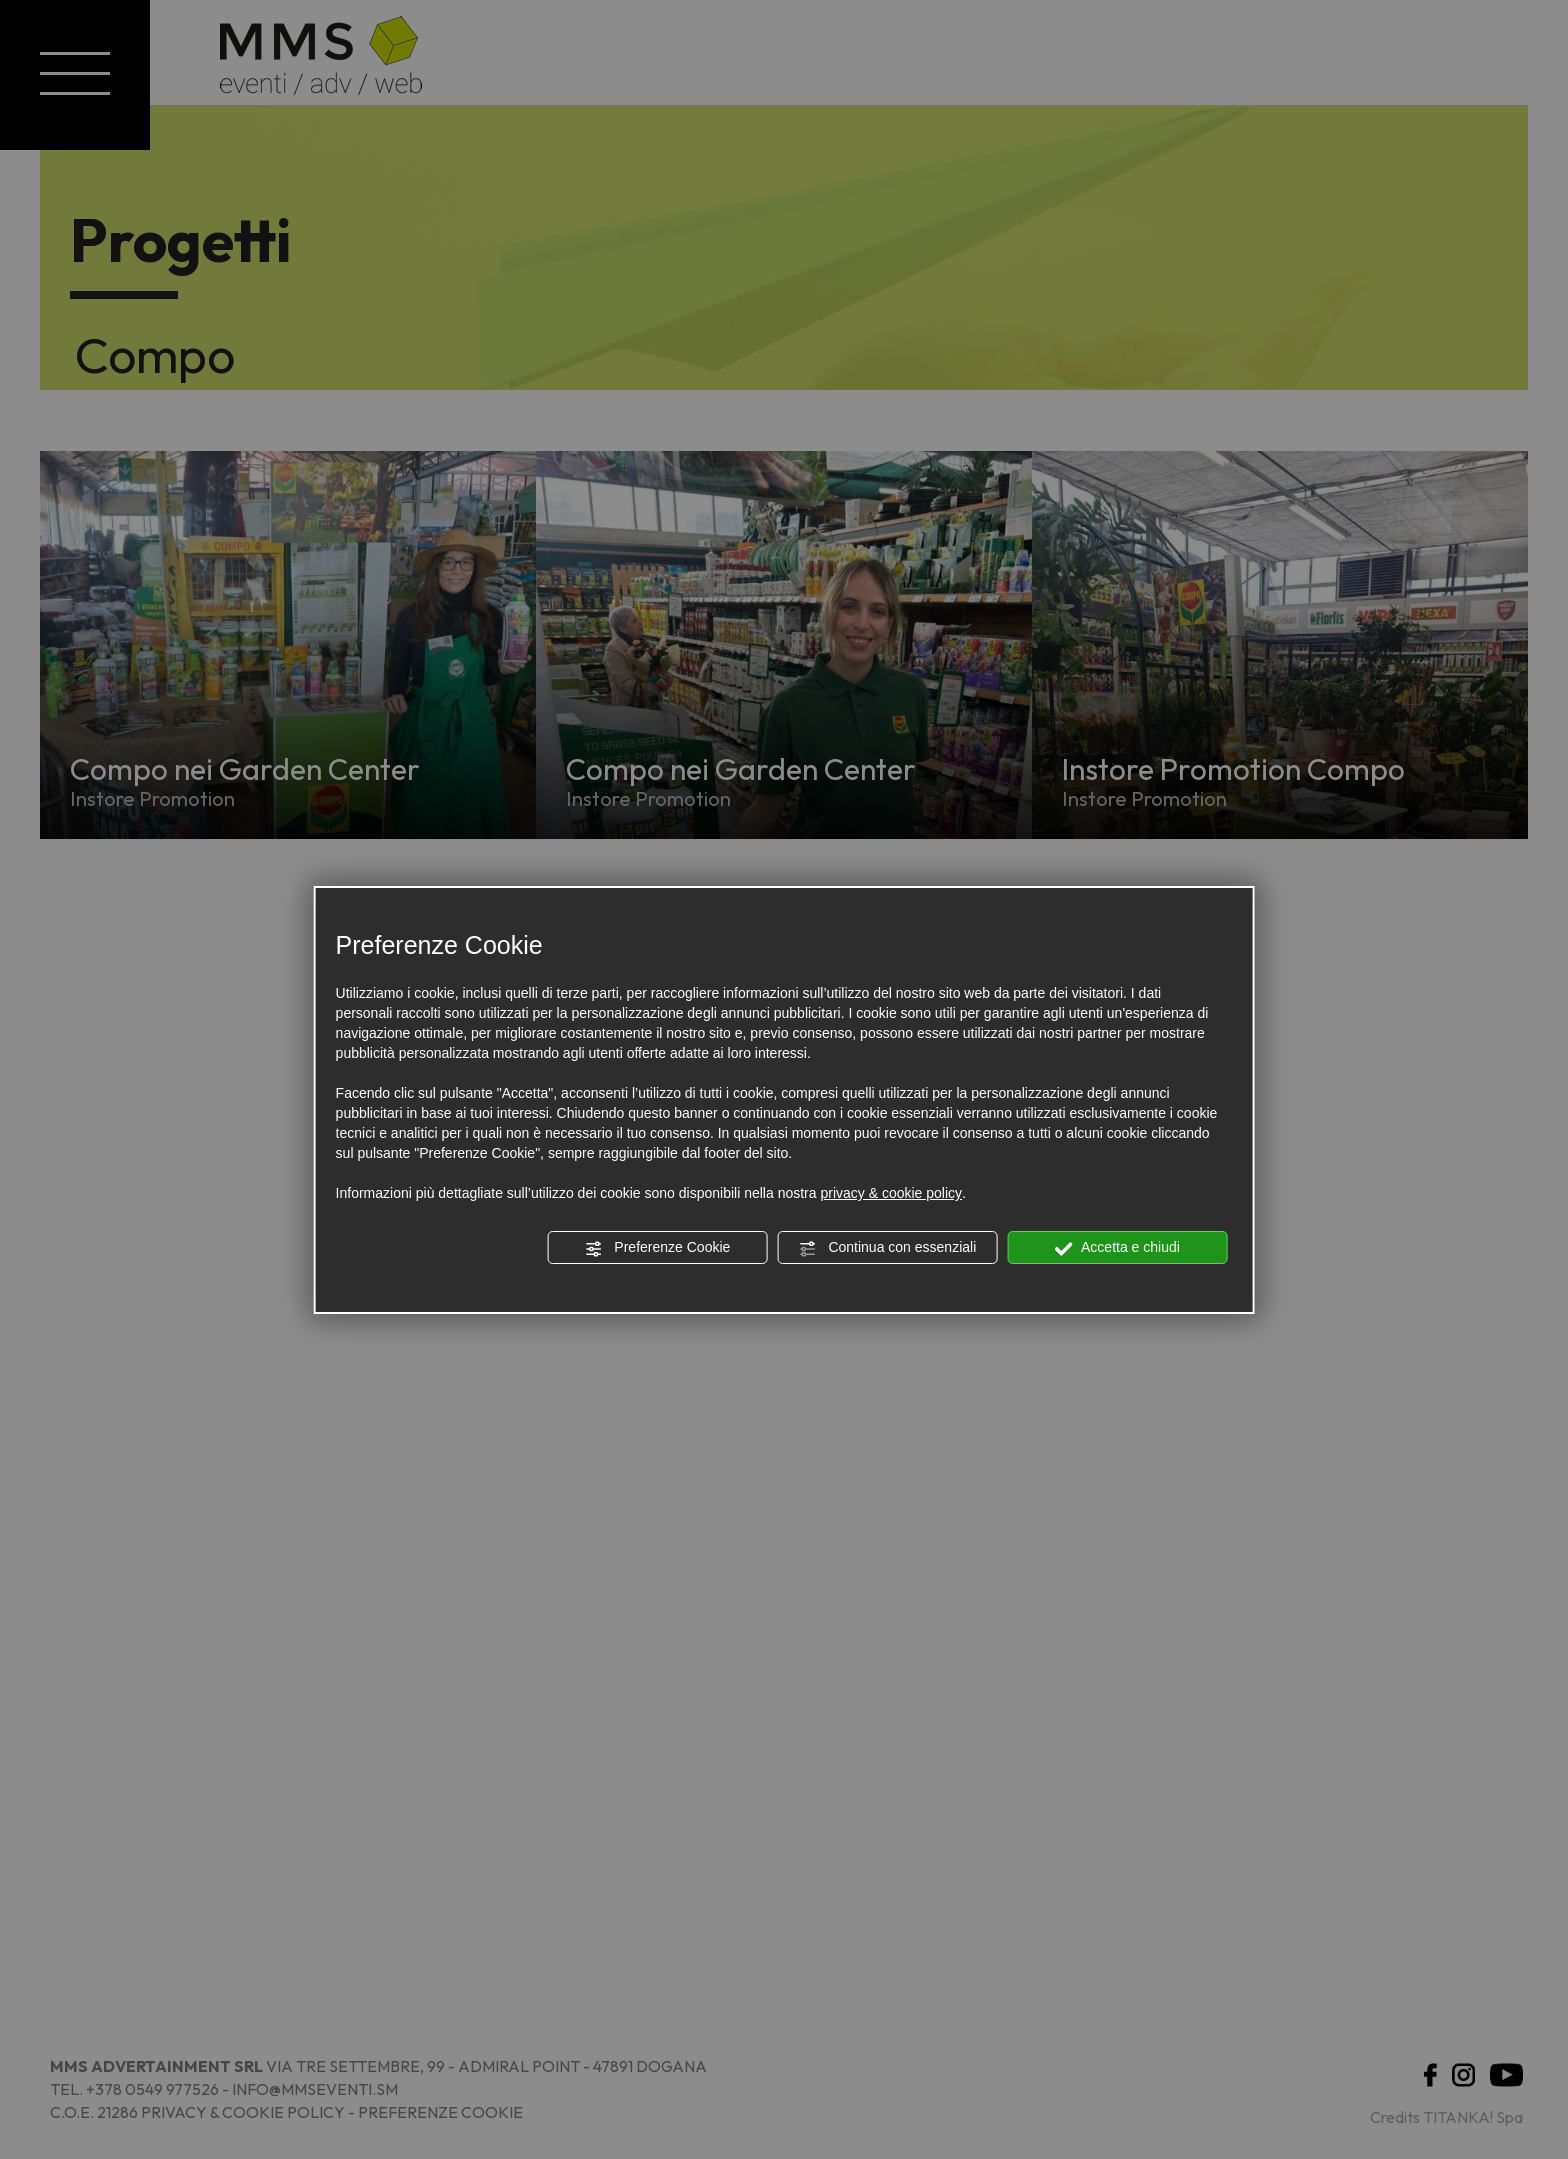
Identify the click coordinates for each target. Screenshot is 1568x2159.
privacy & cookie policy (891, 1193)
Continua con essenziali (888, 1248)
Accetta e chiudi (1117, 1248)
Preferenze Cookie (657, 1248)
